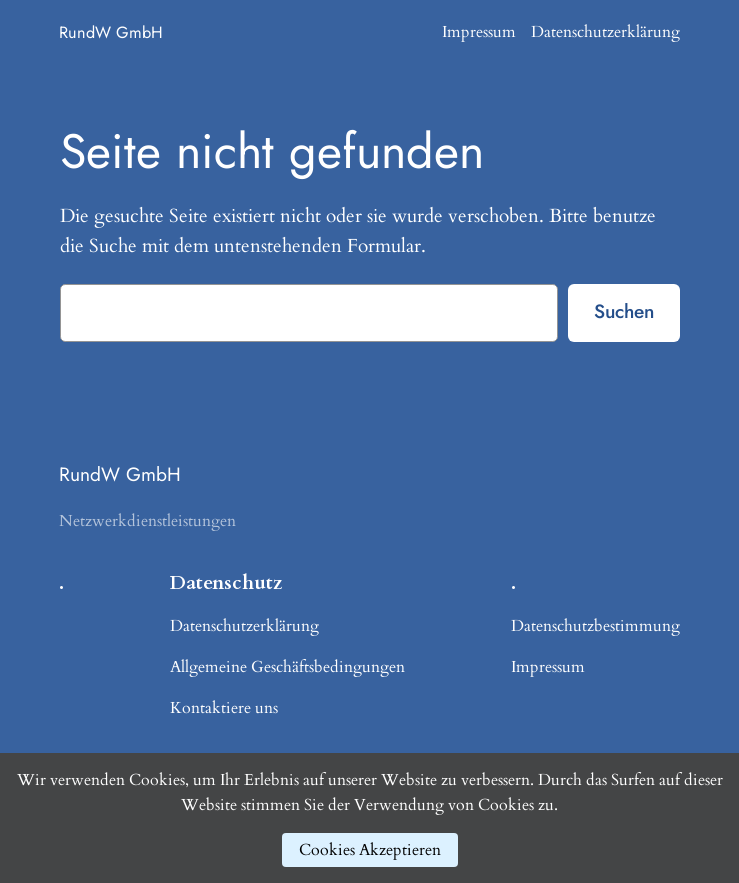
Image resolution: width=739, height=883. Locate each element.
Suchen (624, 311)
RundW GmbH (111, 32)
